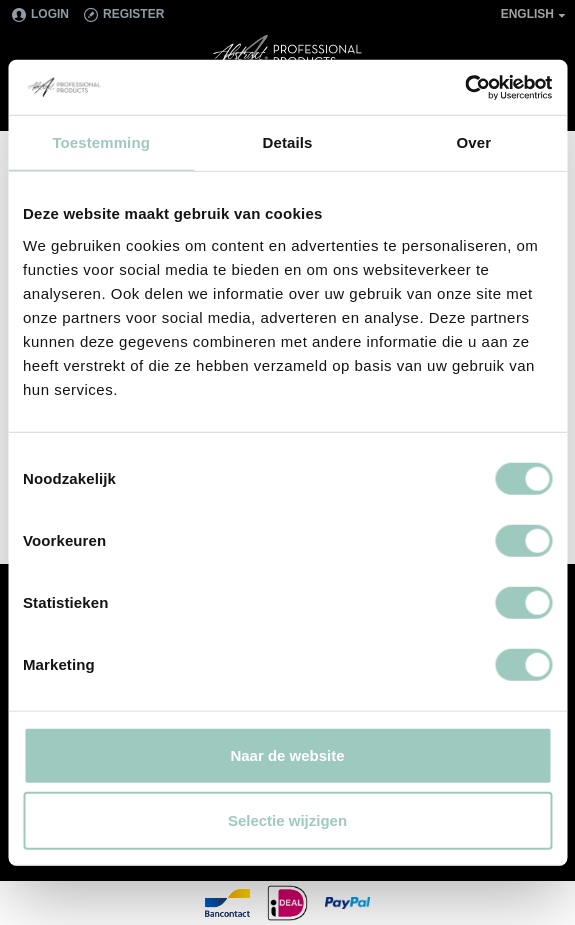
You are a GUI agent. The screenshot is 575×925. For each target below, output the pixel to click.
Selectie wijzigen (287, 820)
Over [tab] (474, 142)
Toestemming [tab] (101, 142)
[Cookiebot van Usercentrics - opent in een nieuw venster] (464, 87)
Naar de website (287, 754)
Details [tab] (288, 142)
